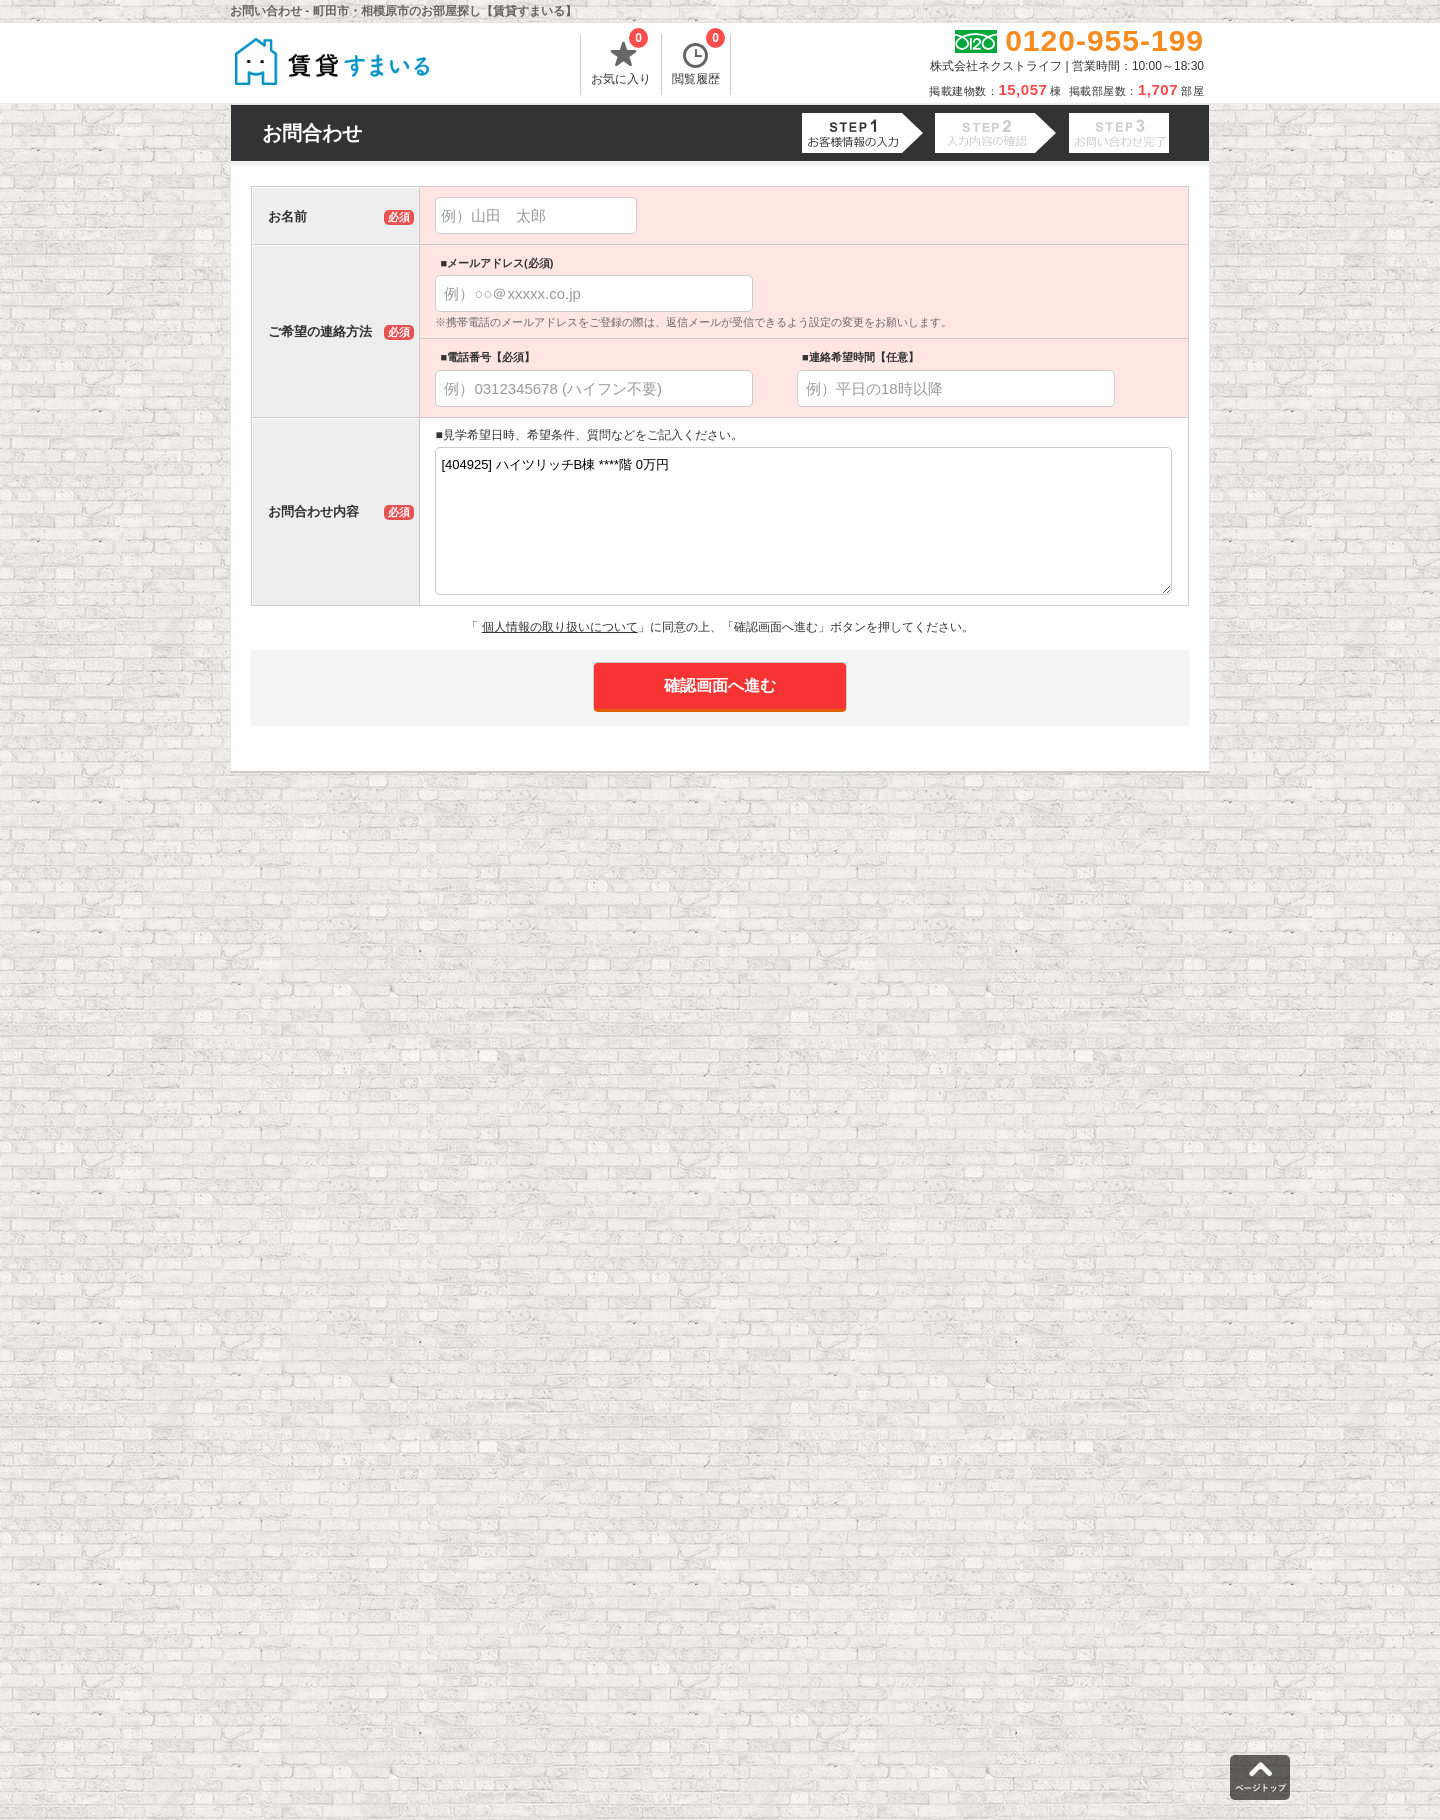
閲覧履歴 (698, 60)
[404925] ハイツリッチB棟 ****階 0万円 (803, 521)
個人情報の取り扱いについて (560, 627)
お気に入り (621, 60)
